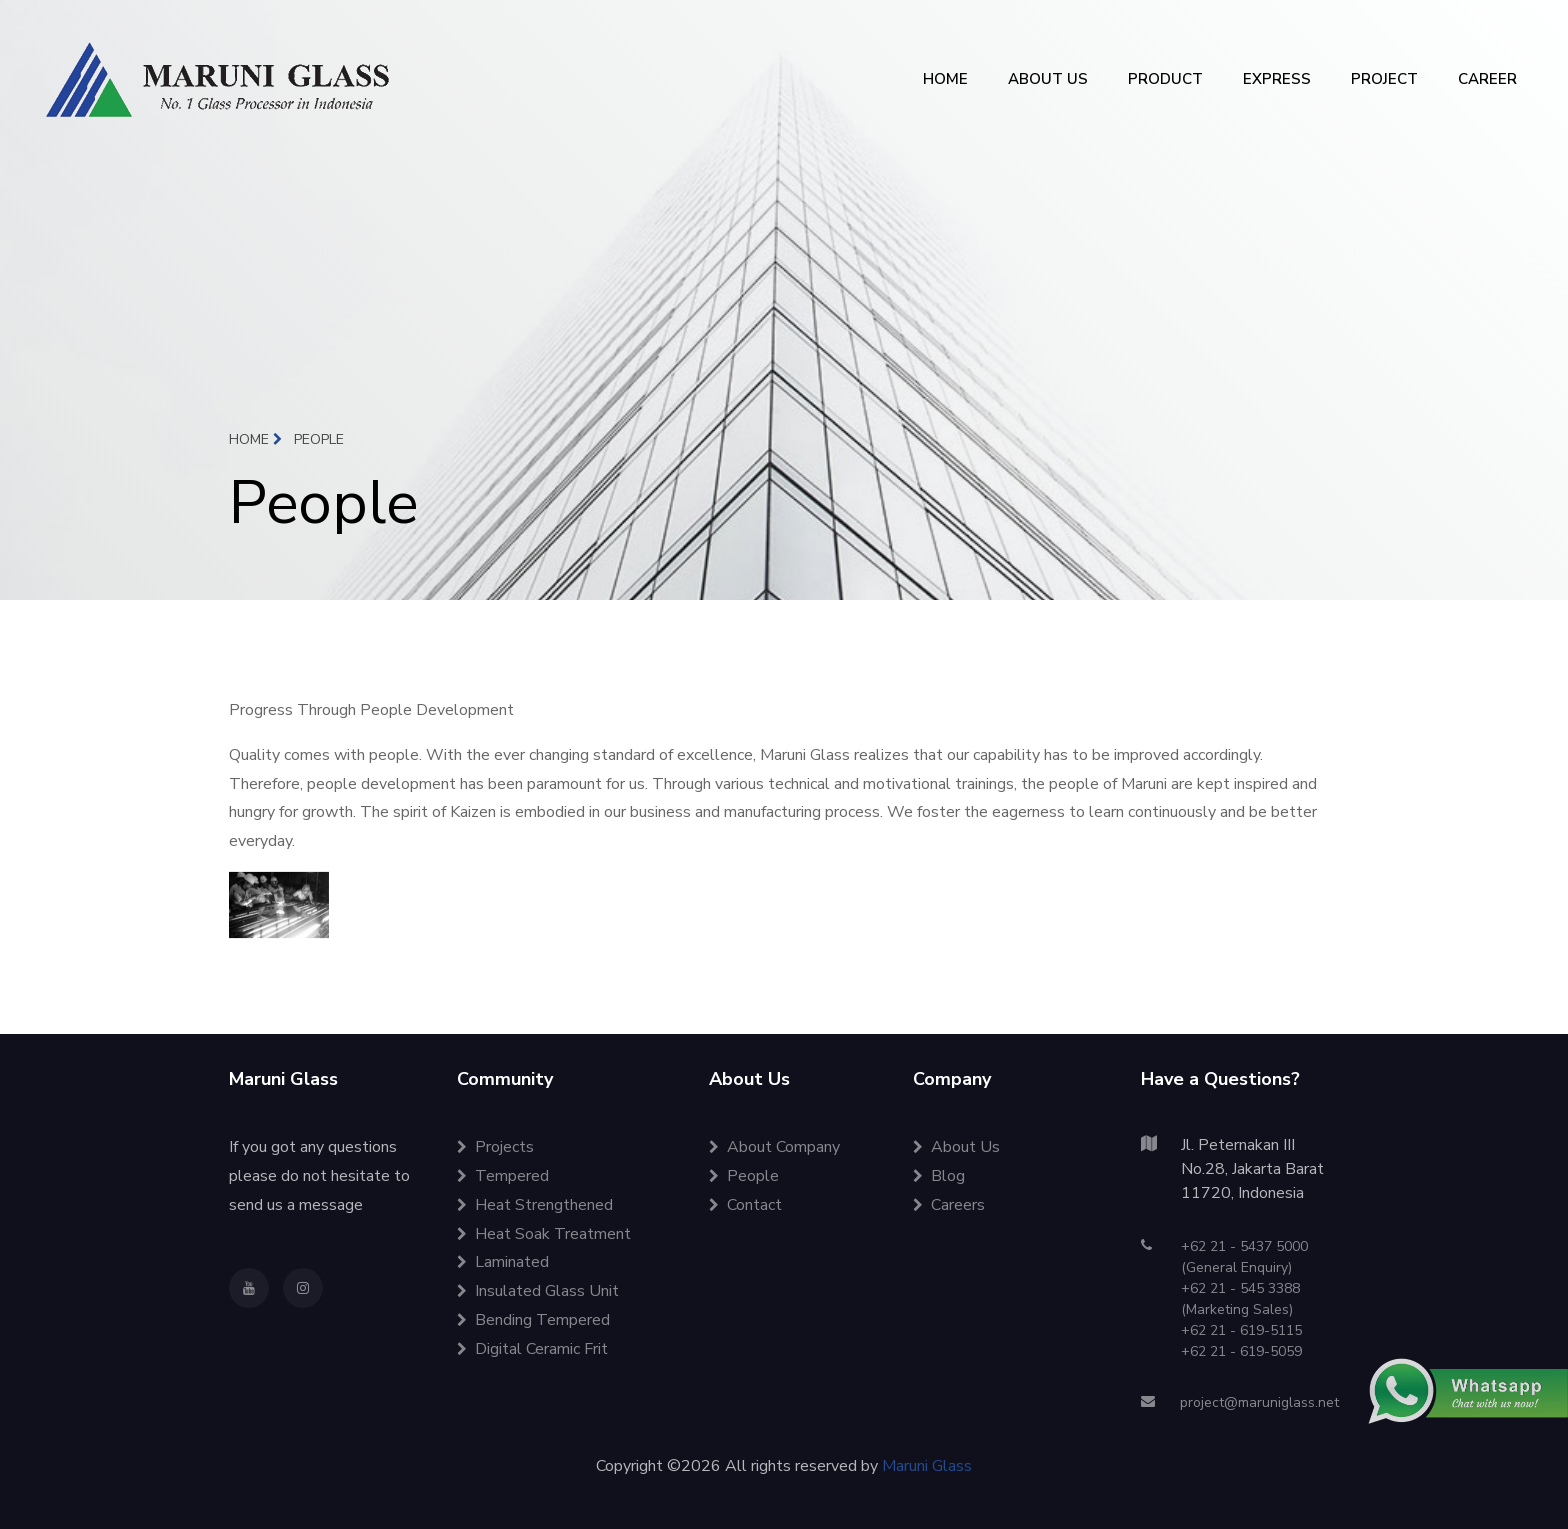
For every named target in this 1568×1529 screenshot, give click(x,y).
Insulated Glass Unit (538, 1291)
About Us (956, 1147)
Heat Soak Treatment (544, 1234)
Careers (949, 1205)
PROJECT (1384, 79)
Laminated (503, 1262)
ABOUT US (1048, 79)
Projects (495, 1147)
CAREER (1487, 79)
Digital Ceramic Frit (532, 1349)
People (744, 1176)
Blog (939, 1176)
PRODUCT (1165, 79)
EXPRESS (1277, 79)
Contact (745, 1205)
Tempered (503, 1176)
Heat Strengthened (535, 1205)
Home (255, 439)
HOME (945, 79)
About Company (774, 1147)
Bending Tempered (533, 1320)
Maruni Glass (927, 1466)
